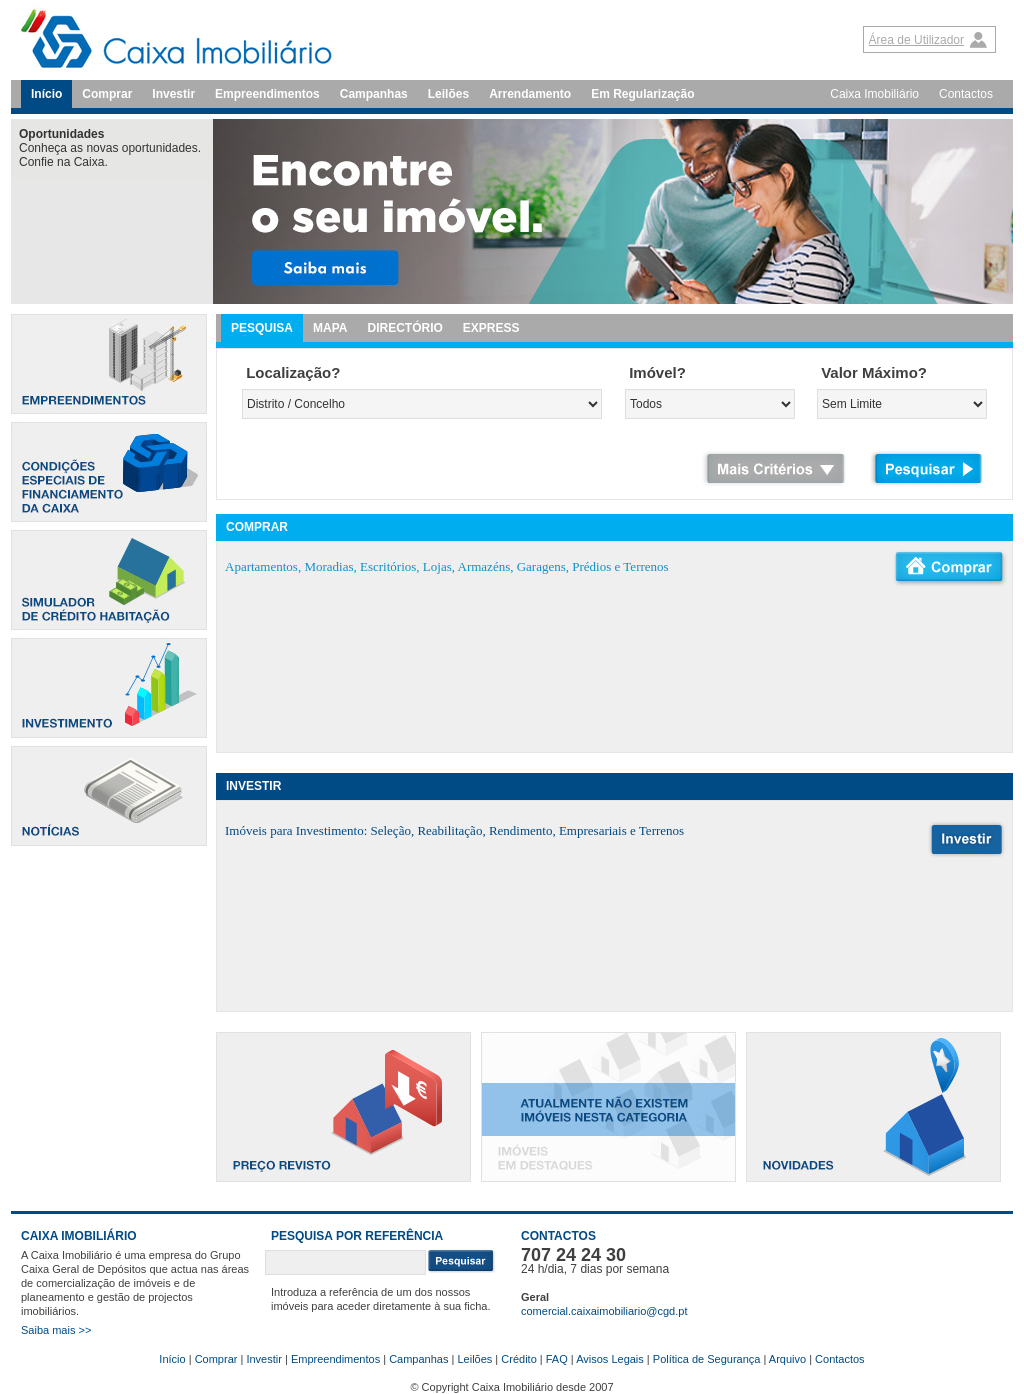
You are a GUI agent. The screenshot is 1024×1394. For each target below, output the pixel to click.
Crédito (518, 1359)
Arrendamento (530, 94)
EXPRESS (491, 328)
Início (46, 94)
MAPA (330, 328)
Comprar (107, 94)
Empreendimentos (267, 94)
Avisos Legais (610, 1359)
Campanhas (374, 94)
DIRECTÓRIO (404, 328)
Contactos (966, 94)
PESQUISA (262, 328)
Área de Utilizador (916, 40)
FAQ (557, 1359)
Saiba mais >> (56, 1330)
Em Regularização (642, 94)
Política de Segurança (707, 1359)
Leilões (448, 94)
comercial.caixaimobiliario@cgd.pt (604, 1311)
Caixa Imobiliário (874, 94)
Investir (173, 94)
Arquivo (787, 1359)
